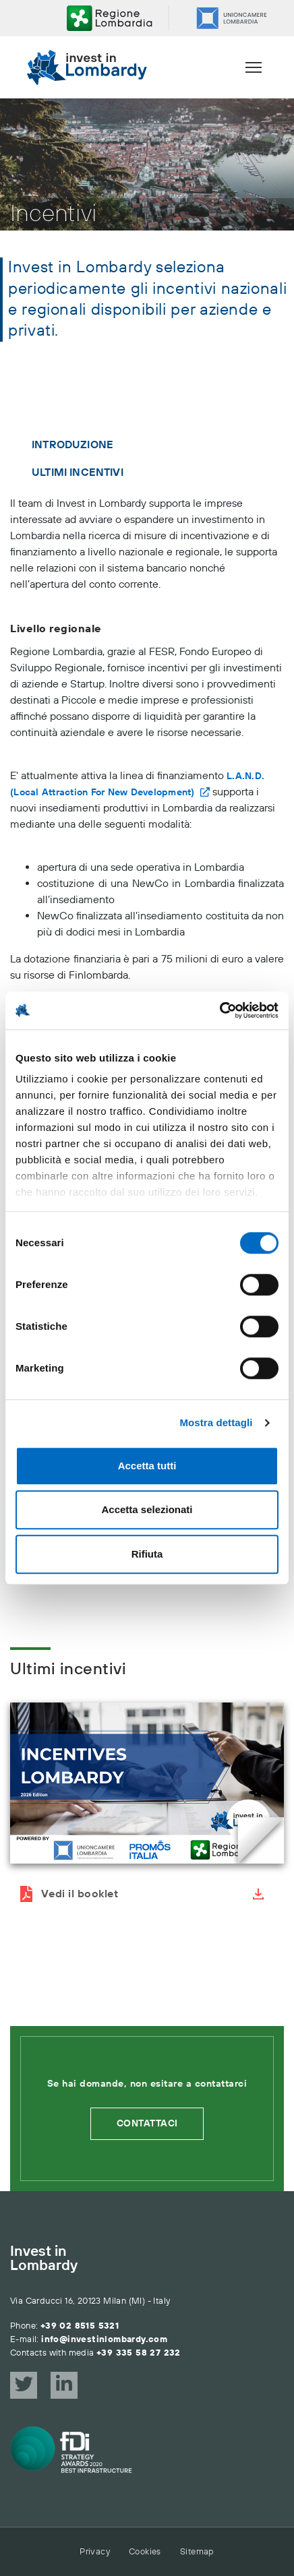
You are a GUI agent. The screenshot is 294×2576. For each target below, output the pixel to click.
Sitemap (197, 2551)
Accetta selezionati (146, 1509)
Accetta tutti (147, 1465)
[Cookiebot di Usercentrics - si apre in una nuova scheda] (219, 1010)
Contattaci (147, 2124)
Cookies (145, 2551)
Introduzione (72, 445)
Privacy (95, 2551)
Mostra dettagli (215, 1422)
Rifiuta (147, 1554)
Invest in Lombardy (44, 2259)
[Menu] (253, 67)
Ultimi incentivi (77, 472)
